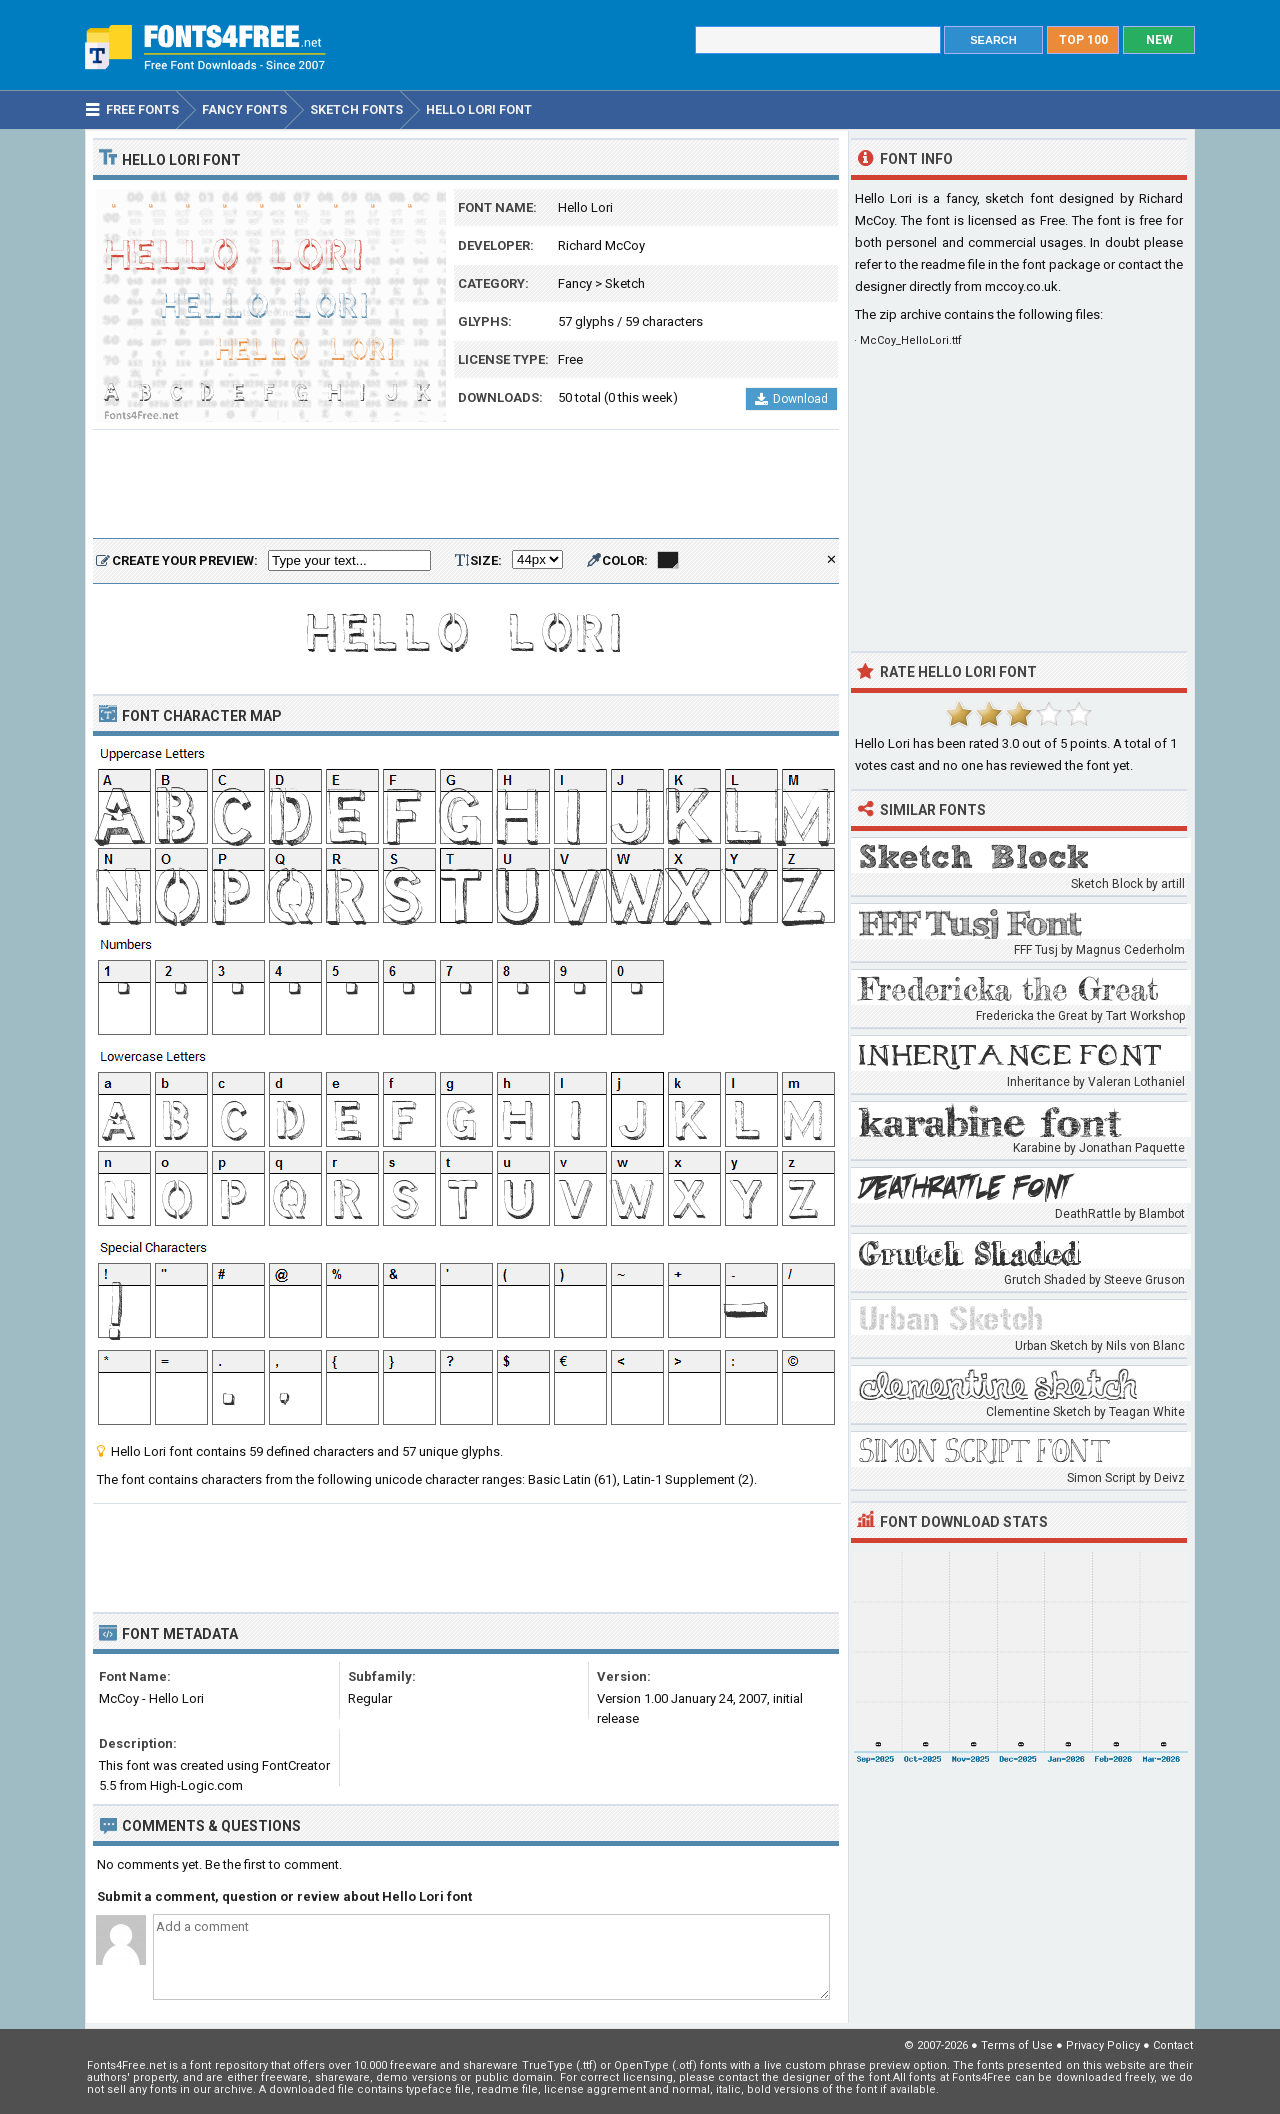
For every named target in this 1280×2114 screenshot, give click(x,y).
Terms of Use (1017, 2045)
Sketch (625, 283)
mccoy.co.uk (1021, 286)
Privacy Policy (1103, 2045)
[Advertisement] (466, 485)
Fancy (575, 283)
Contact (1173, 2045)
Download (791, 399)
